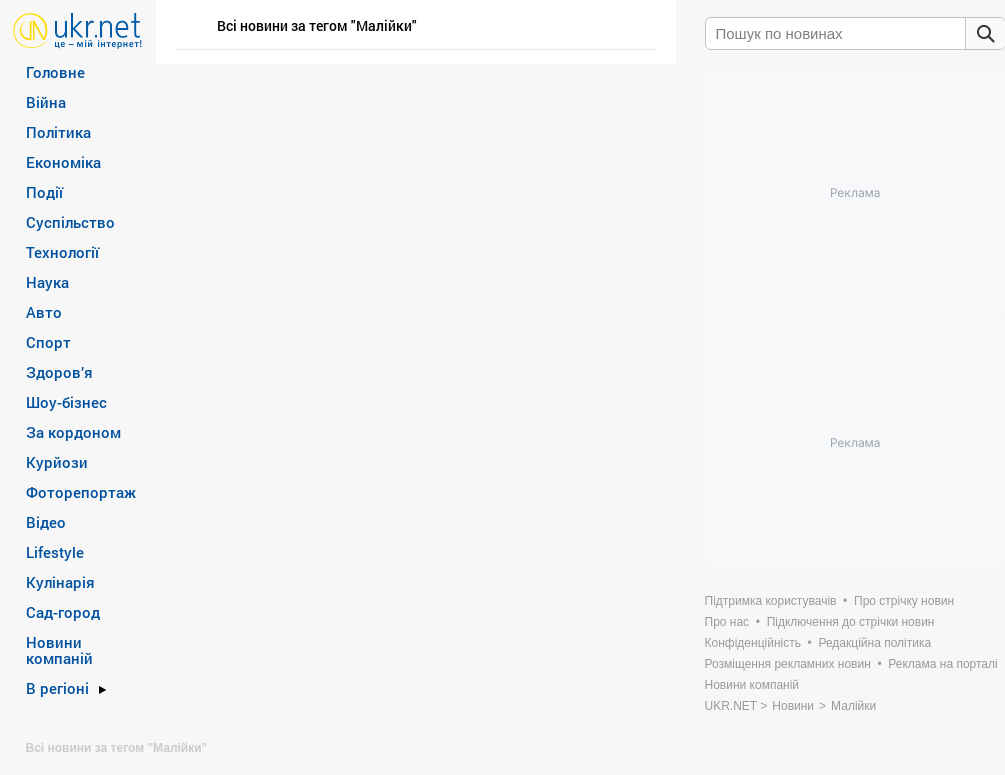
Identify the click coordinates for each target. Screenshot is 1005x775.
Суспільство (70, 222)
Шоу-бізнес (66, 402)
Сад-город (63, 612)
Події (44, 192)
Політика (58, 132)
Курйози (57, 462)
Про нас (727, 622)
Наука (47, 282)
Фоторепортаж (81, 492)
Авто (44, 312)
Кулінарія (60, 582)
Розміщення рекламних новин (788, 664)
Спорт (48, 342)
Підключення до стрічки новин (851, 622)
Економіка (63, 162)
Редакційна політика (874, 643)
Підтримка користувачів (771, 601)
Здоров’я (59, 372)
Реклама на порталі (942, 664)
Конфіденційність (753, 643)
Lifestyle (55, 552)
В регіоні (57, 688)
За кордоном (73, 432)
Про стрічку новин (904, 601)
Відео (46, 522)
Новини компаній (59, 650)
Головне (55, 72)
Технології (62, 252)
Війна (46, 102)
